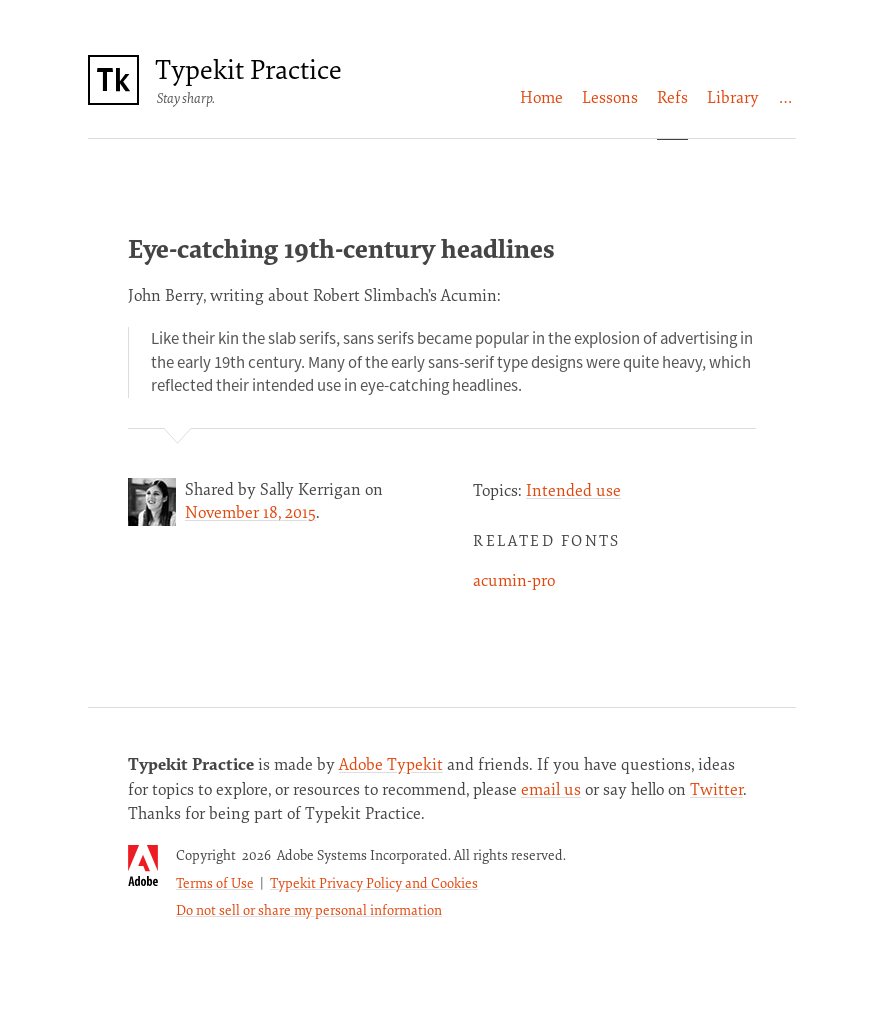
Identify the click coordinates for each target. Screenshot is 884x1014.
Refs (672, 97)
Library (733, 97)
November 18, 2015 (250, 512)
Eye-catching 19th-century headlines (341, 247)
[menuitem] (541, 97)
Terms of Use (215, 882)
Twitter (716, 789)
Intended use (573, 490)
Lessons (610, 97)
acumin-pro (514, 580)
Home (541, 97)
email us (551, 789)
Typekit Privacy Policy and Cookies (374, 882)
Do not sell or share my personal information (309, 909)
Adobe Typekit (391, 764)
